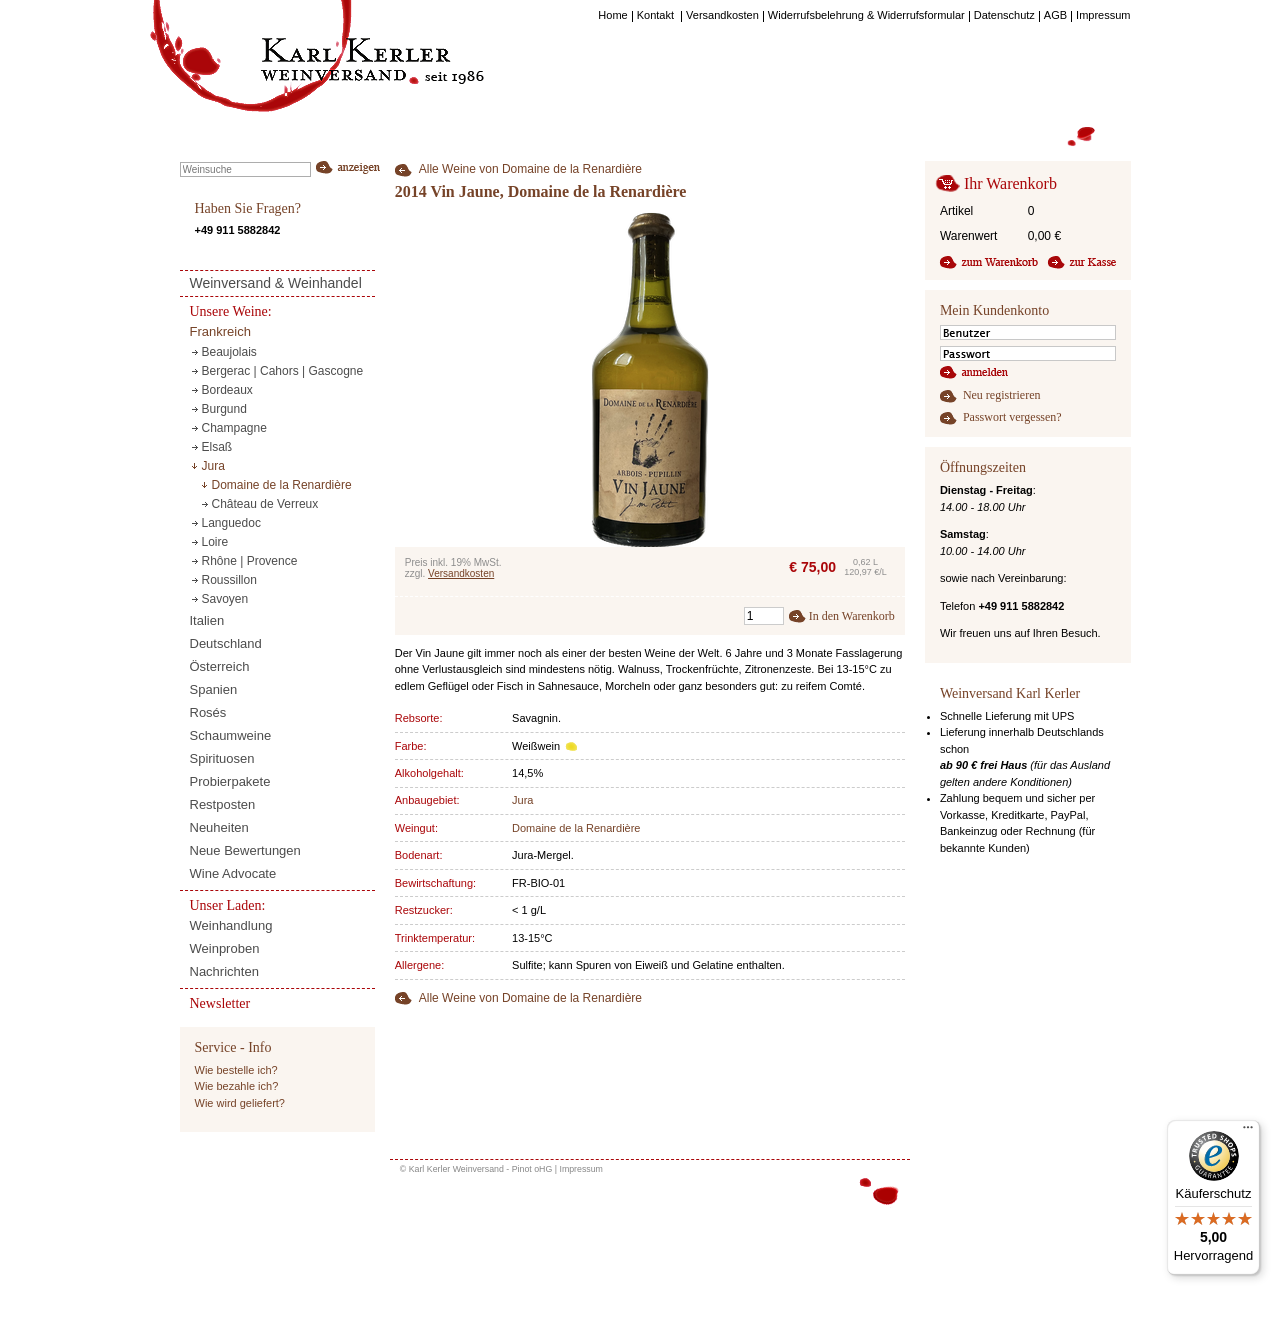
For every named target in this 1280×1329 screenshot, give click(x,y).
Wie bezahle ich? (237, 1086)
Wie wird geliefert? (240, 1103)
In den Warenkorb (852, 616)
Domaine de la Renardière (576, 828)
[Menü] (1248, 1132)
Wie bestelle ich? (236, 1070)
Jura (522, 800)
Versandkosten (461, 573)
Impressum (581, 1169)
